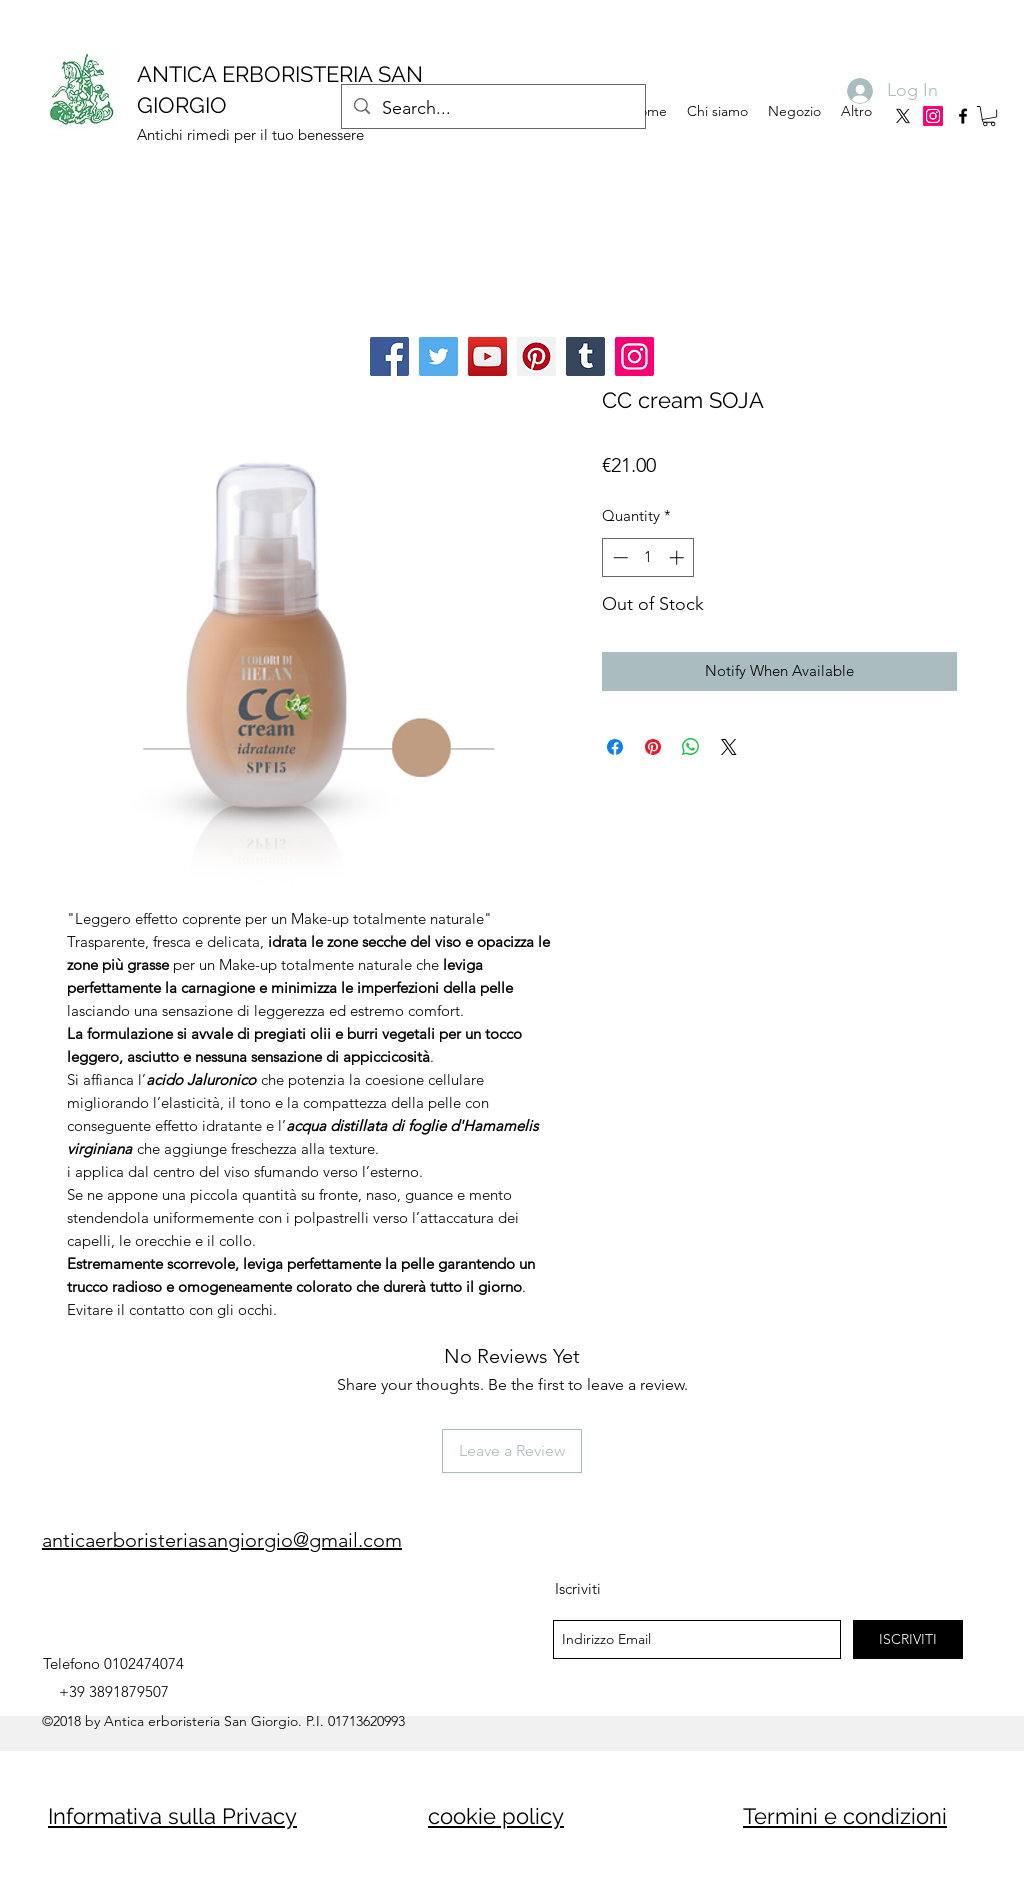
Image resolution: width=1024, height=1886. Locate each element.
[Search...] (492, 109)
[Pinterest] (536, 356)
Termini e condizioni (845, 1816)
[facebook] (963, 116)
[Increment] (678, 557)
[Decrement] (618, 557)
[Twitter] (438, 356)
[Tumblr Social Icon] (585, 356)
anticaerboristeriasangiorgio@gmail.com (222, 1540)
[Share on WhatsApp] (691, 747)
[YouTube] (487, 356)
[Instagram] (933, 116)
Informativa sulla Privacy (172, 1816)
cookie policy (496, 1816)
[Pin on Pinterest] (653, 747)
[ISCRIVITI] (908, 1639)
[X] (903, 116)
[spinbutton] (648, 557)
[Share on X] (729, 747)
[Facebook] (389, 356)
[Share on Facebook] (615, 747)
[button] (989, 116)
